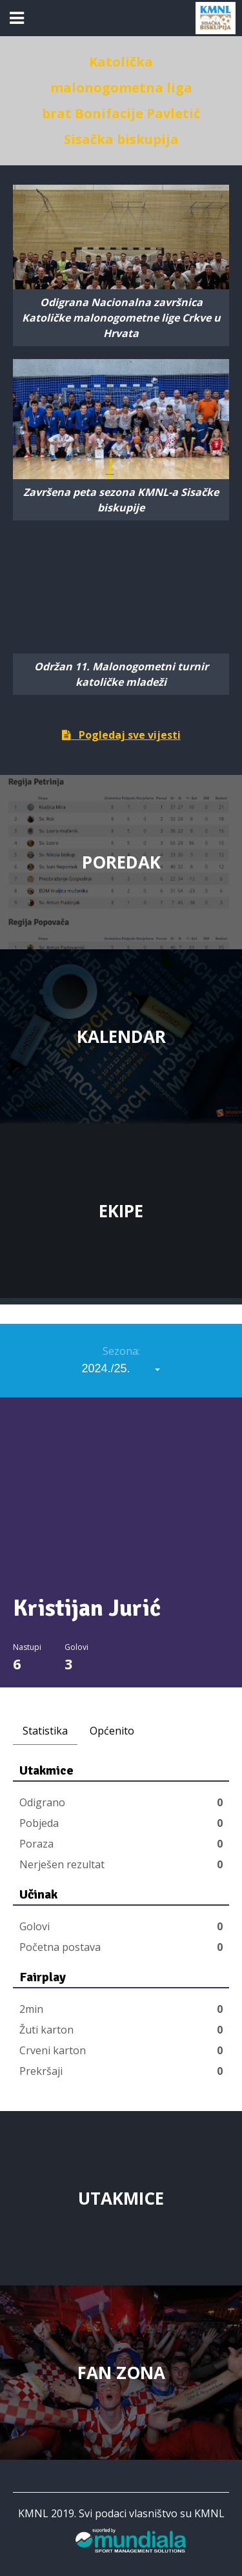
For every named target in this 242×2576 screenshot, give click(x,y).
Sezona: (121, 1351)
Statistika (45, 1731)
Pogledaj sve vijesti (121, 735)
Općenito (112, 1731)
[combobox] (121, 1368)
